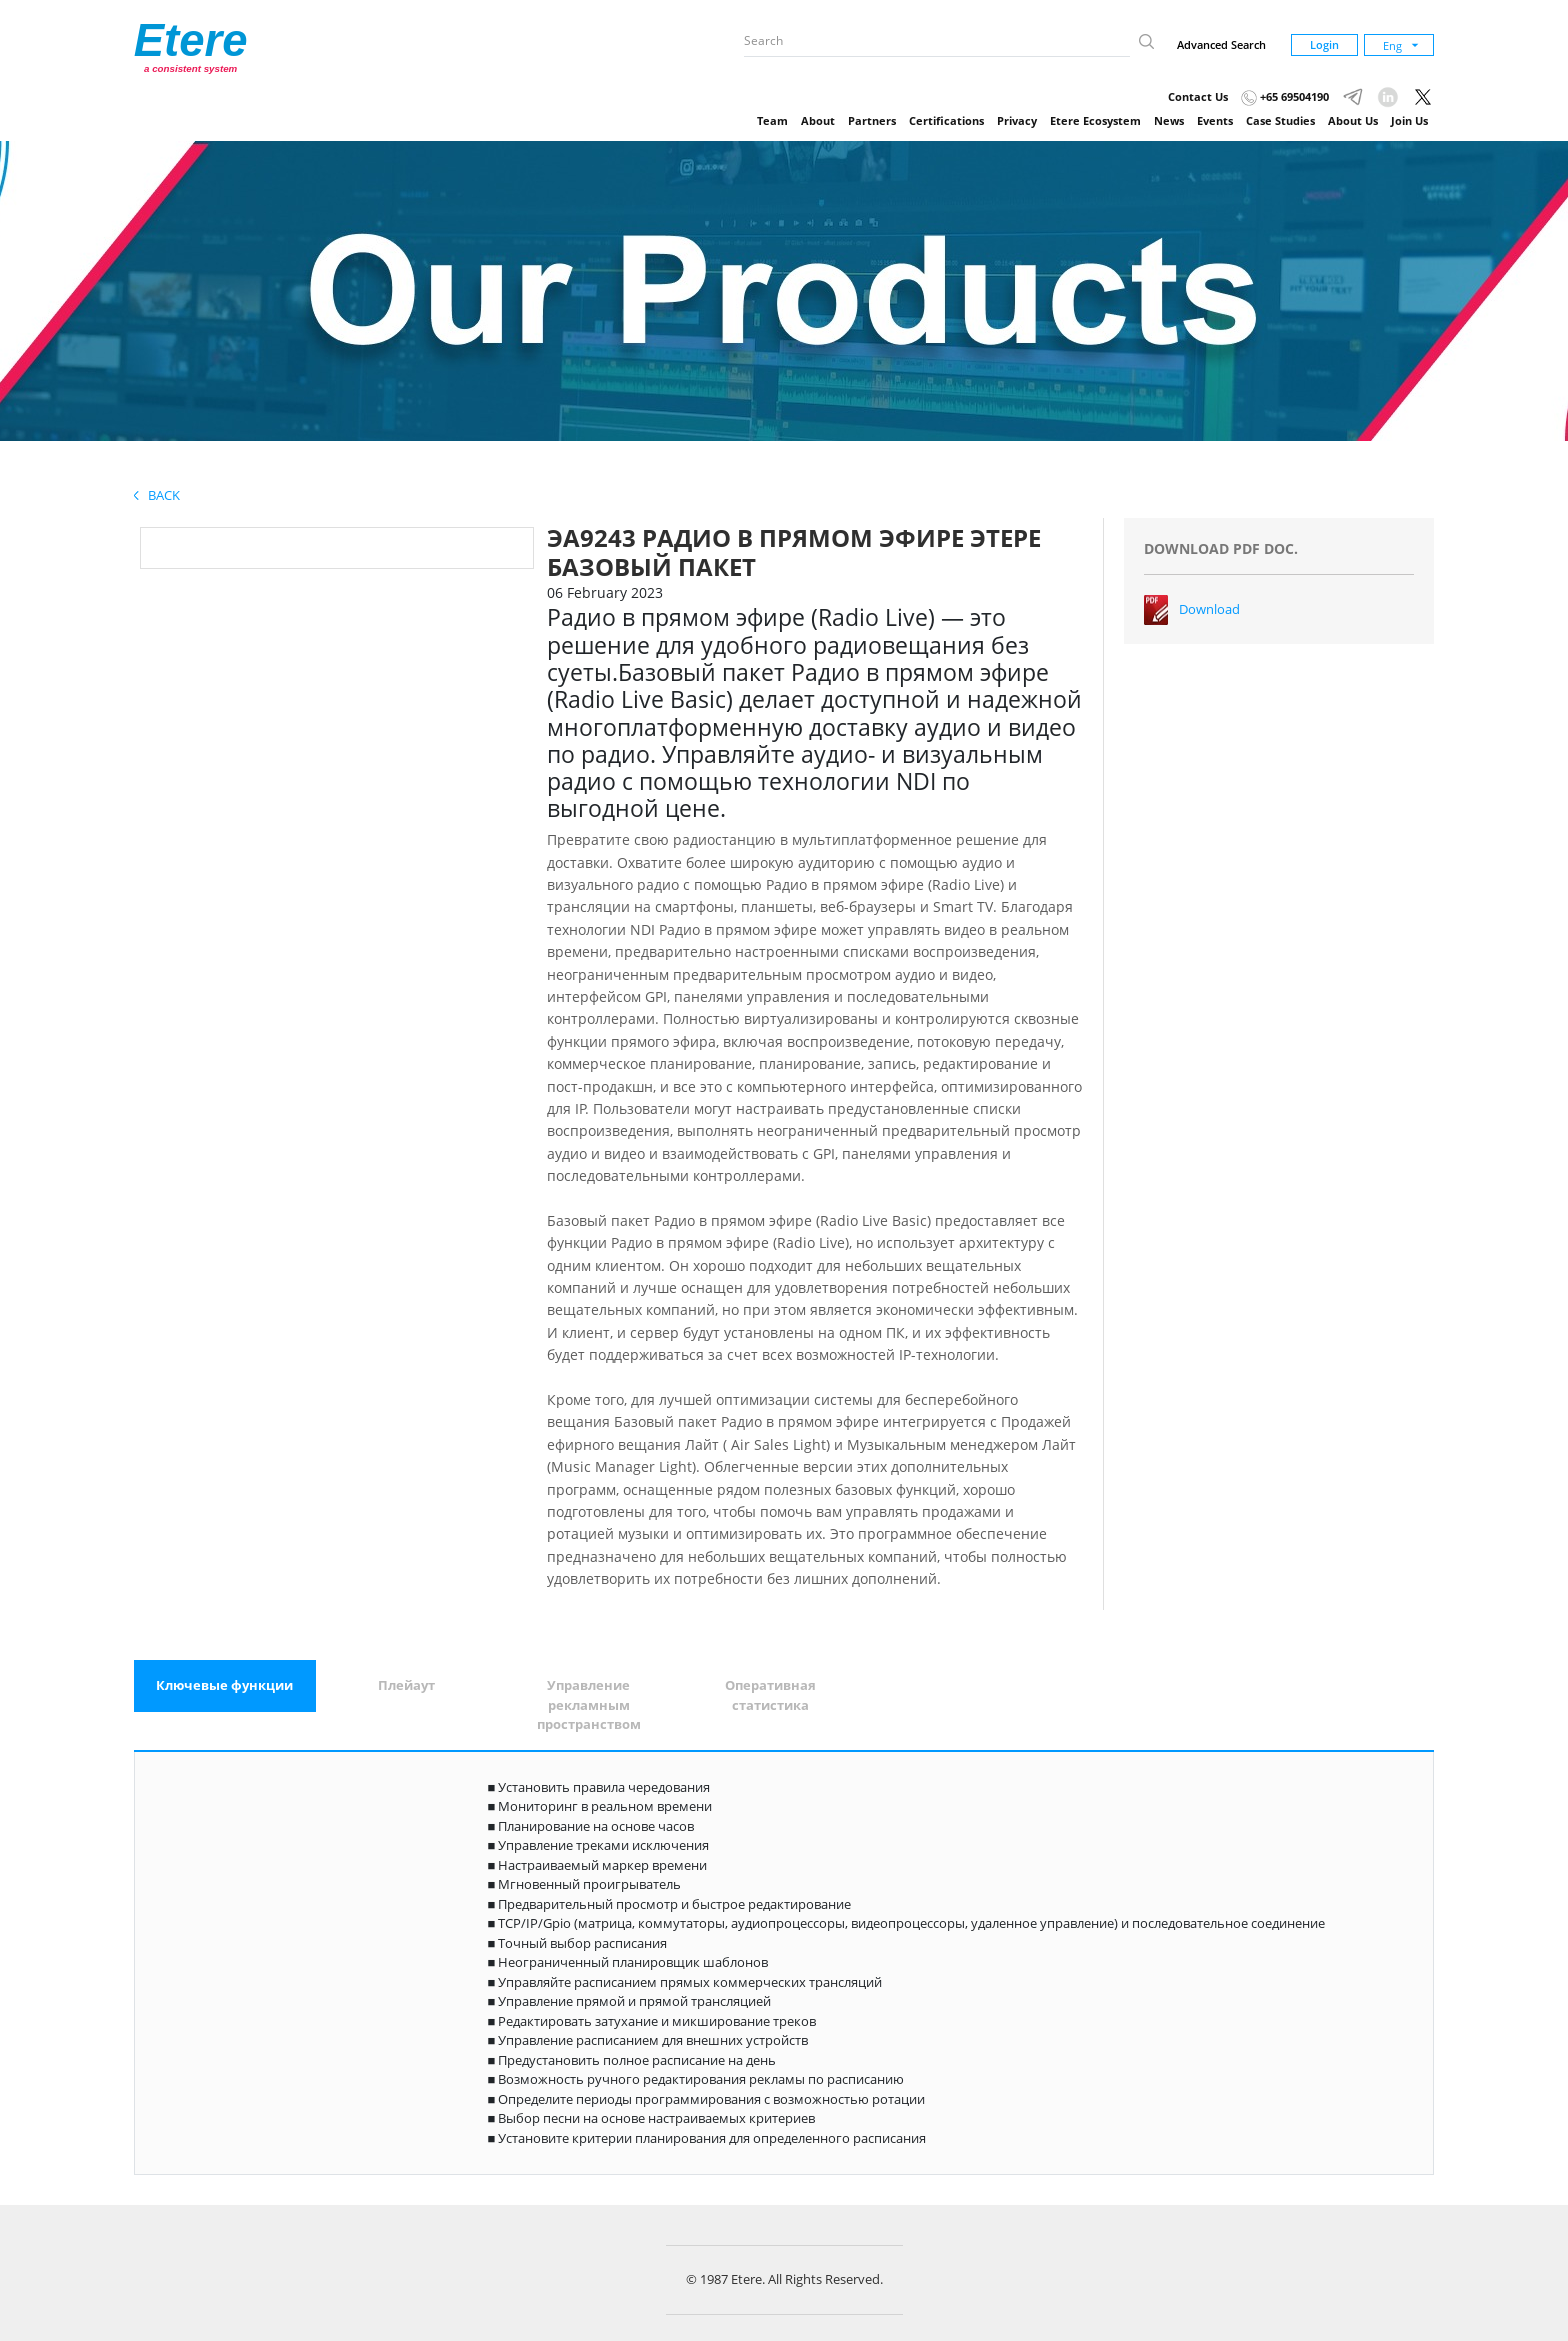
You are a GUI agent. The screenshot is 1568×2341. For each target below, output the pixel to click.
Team (772, 120)
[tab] (225, 1686)
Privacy (1017, 120)
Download (1209, 609)
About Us (1353, 120)
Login (1324, 44)
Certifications (946, 120)
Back (157, 495)
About (818, 120)
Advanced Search (1221, 44)
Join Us (1409, 120)
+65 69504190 (1285, 96)
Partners (872, 120)
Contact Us (1198, 96)
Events (1215, 120)
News (1169, 120)
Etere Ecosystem (1095, 120)
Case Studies (1280, 120)
